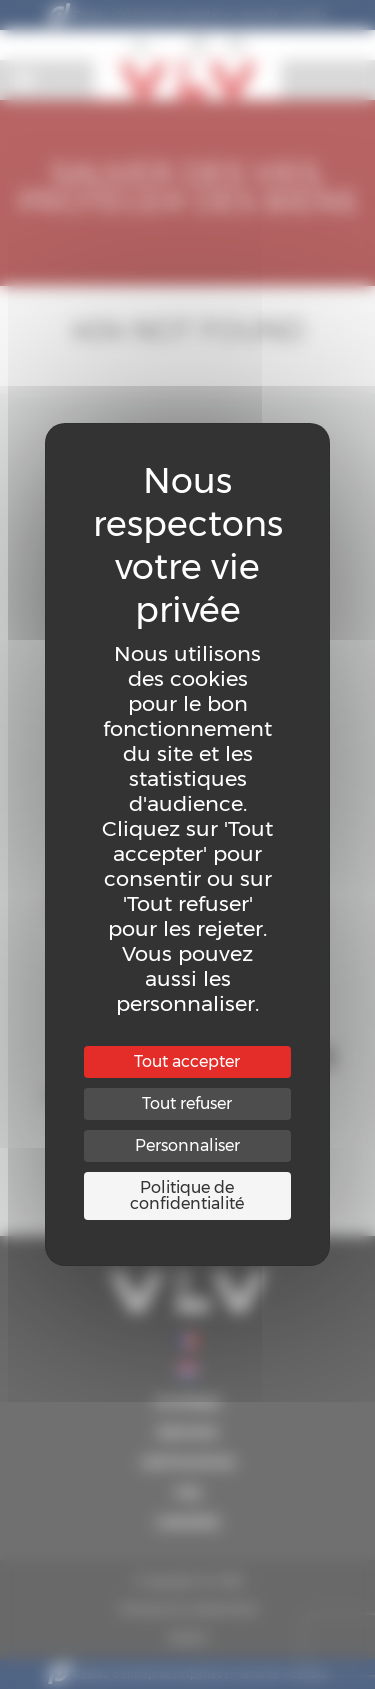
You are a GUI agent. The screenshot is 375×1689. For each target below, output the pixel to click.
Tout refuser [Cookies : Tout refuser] (187, 1103)
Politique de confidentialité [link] (187, 1195)
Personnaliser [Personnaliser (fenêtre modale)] (187, 1145)
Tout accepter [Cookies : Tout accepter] (187, 1061)
